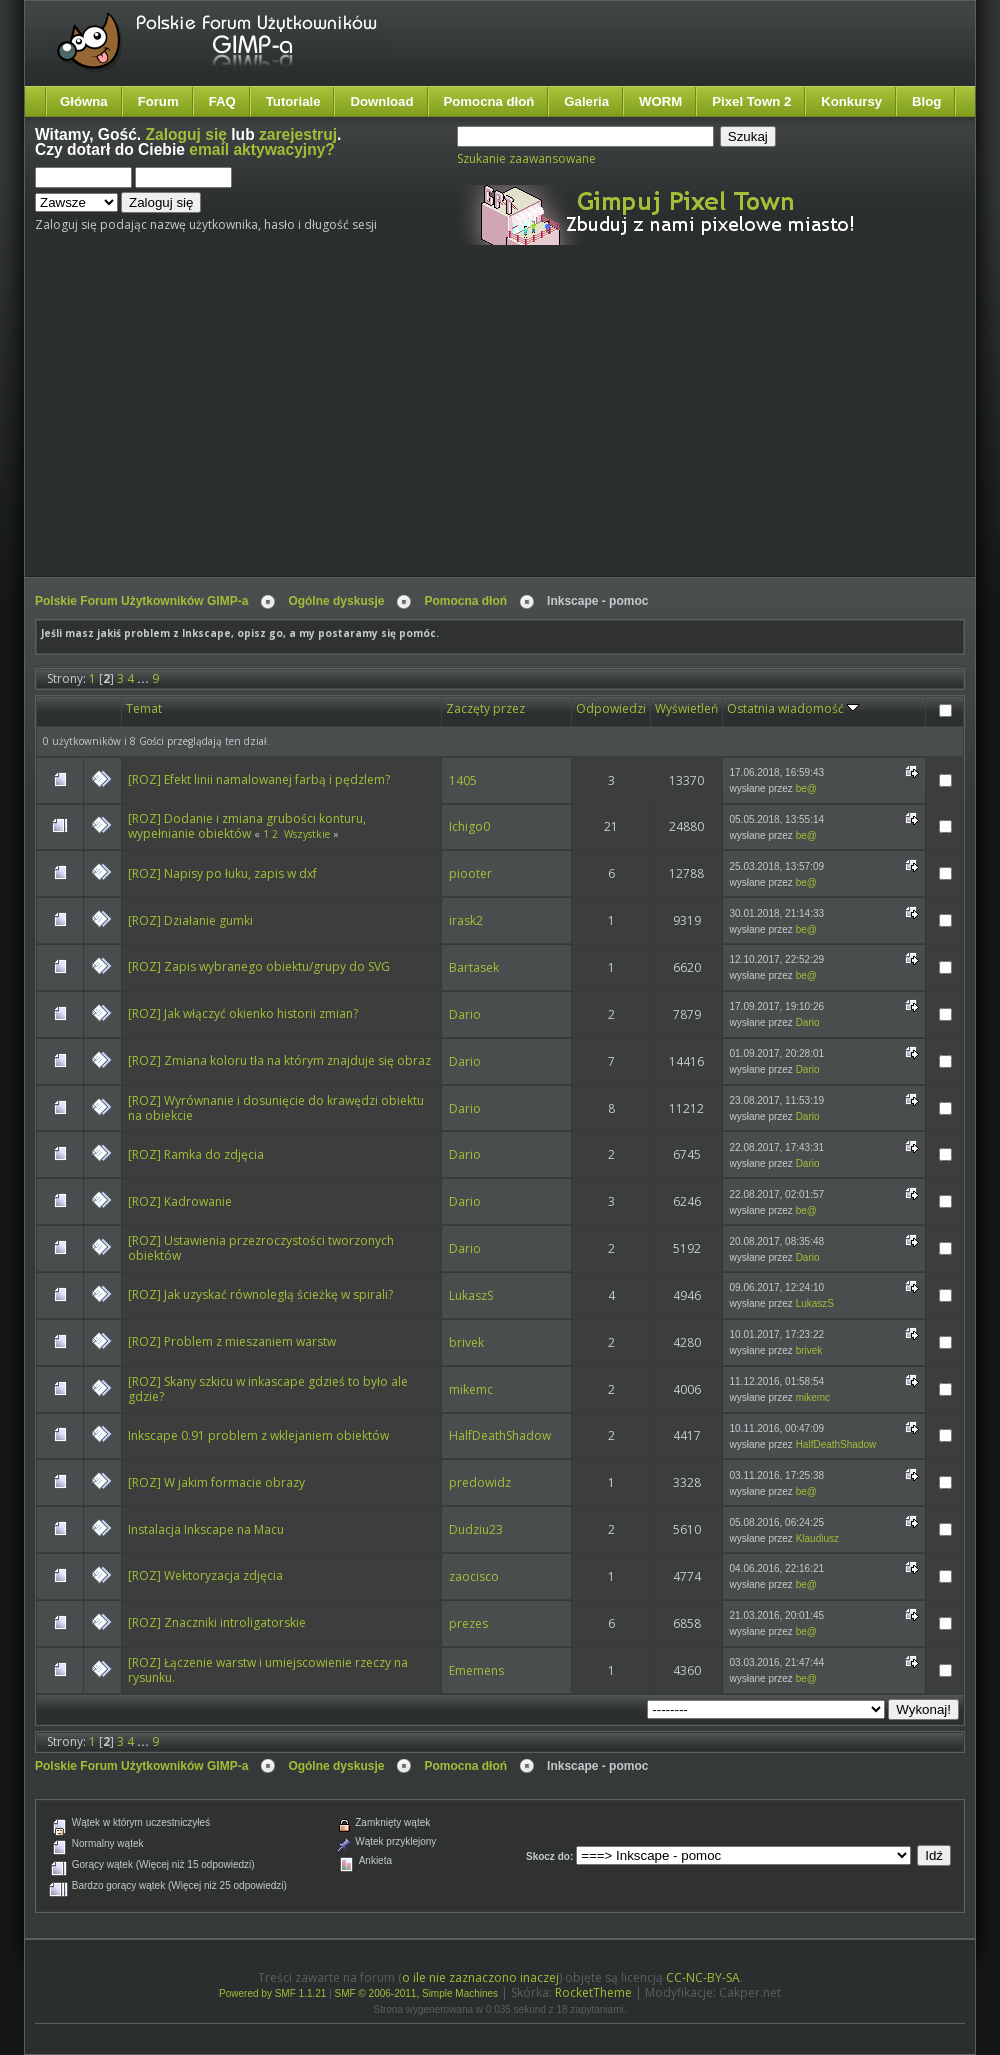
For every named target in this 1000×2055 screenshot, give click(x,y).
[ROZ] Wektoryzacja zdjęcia (205, 1575)
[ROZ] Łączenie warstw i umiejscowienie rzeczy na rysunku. (268, 1670)
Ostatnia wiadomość (793, 708)
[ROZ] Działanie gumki (190, 920)
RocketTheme (593, 1992)
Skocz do (548, 1856)
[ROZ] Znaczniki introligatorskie (217, 1622)
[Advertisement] (359, 428)
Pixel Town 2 (751, 101)
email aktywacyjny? (262, 149)
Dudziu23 (476, 1529)
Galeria (586, 101)
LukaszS (471, 1295)
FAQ (222, 101)
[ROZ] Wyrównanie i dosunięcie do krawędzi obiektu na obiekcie (276, 1108)
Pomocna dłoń (489, 101)
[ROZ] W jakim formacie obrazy (216, 1482)
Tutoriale (293, 101)
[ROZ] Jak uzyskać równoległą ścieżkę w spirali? (260, 1294)
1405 (463, 780)
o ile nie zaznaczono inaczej (480, 1977)
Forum (158, 101)
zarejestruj (298, 134)
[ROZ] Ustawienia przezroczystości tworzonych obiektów (261, 1248)
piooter (470, 873)
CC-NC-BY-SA (703, 1977)
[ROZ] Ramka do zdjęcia (196, 1154)
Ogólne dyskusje (336, 601)
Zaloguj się (186, 134)
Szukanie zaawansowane (526, 158)
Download (381, 101)
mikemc (471, 1389)
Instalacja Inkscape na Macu (206, 1529)
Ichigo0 (469, 826)
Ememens (476, 1670)
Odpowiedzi (611, 708)
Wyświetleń (686, 708)
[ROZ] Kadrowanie (180, 1201)
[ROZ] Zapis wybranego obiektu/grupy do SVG (259, 966)
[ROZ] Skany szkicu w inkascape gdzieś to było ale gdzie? (268, 1389)
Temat (144, 708)
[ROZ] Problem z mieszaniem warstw (232, 1341)
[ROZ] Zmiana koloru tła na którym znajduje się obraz (279, 1060)
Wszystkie (307, 834)
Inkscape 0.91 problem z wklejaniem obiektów (258, 1435)
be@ (806, 788)
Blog (926, 101)
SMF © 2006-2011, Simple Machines (417, 1993)
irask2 (466, 920)
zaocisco (474, 1576)
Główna (84, 101)
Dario (465, 1014)
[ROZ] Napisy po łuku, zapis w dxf (222, 873)
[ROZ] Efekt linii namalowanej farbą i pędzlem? (259, 779)
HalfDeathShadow (500, 1435)
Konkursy (851, 101)
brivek (466, 1342)
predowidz (480, 1482)
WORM (660, 101)
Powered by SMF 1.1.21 (272, 1993)
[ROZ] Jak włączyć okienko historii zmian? (243, 1013)
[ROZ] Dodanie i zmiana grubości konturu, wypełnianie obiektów (247, 826)
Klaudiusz (817, 1538)
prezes (468, 1623)
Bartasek (474, 967)
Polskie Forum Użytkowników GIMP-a (141, 601)
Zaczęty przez (485, 708)
